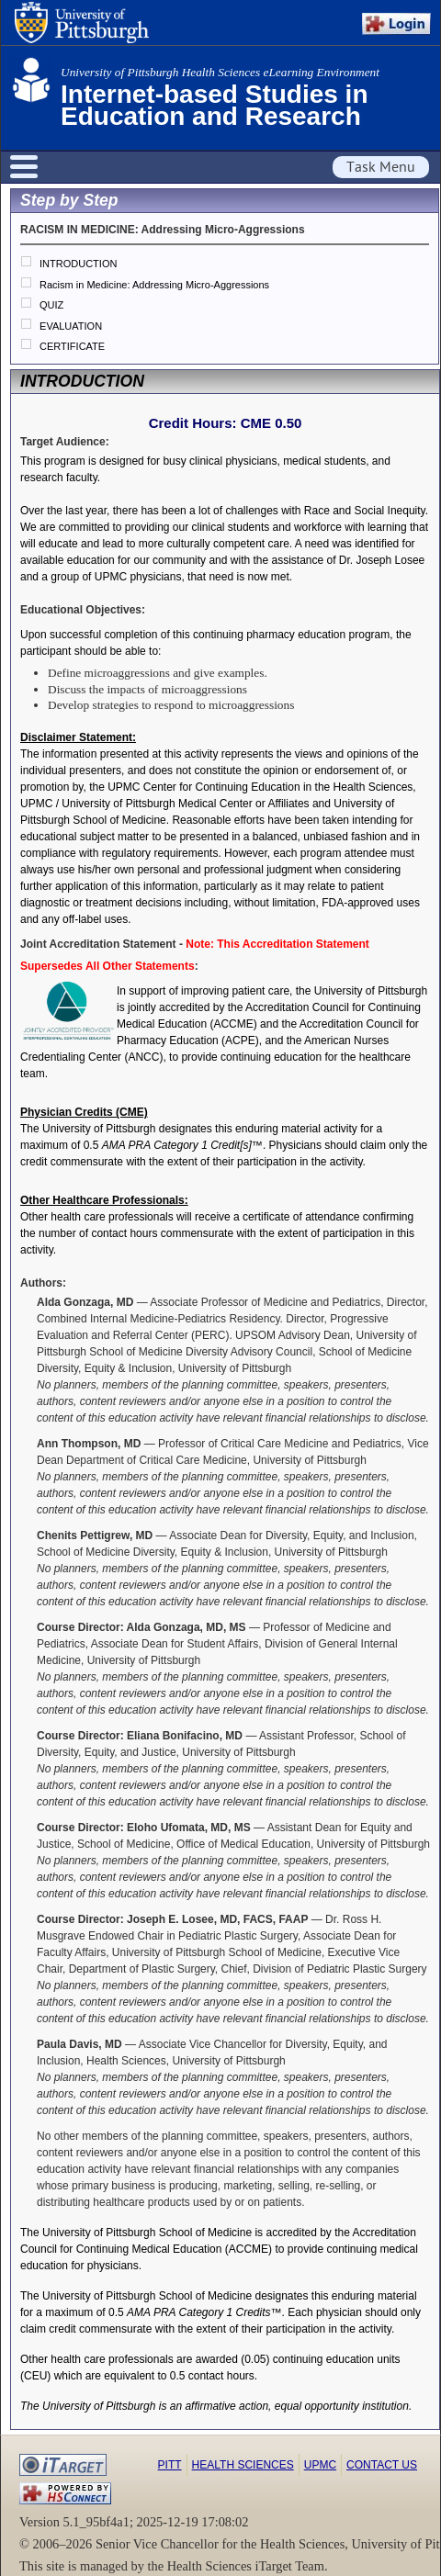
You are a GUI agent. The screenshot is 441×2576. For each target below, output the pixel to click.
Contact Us (381, 2464)
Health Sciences (243, 2464)
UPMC (320, 2464)
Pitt (170, 2464)
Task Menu (380, 167)
